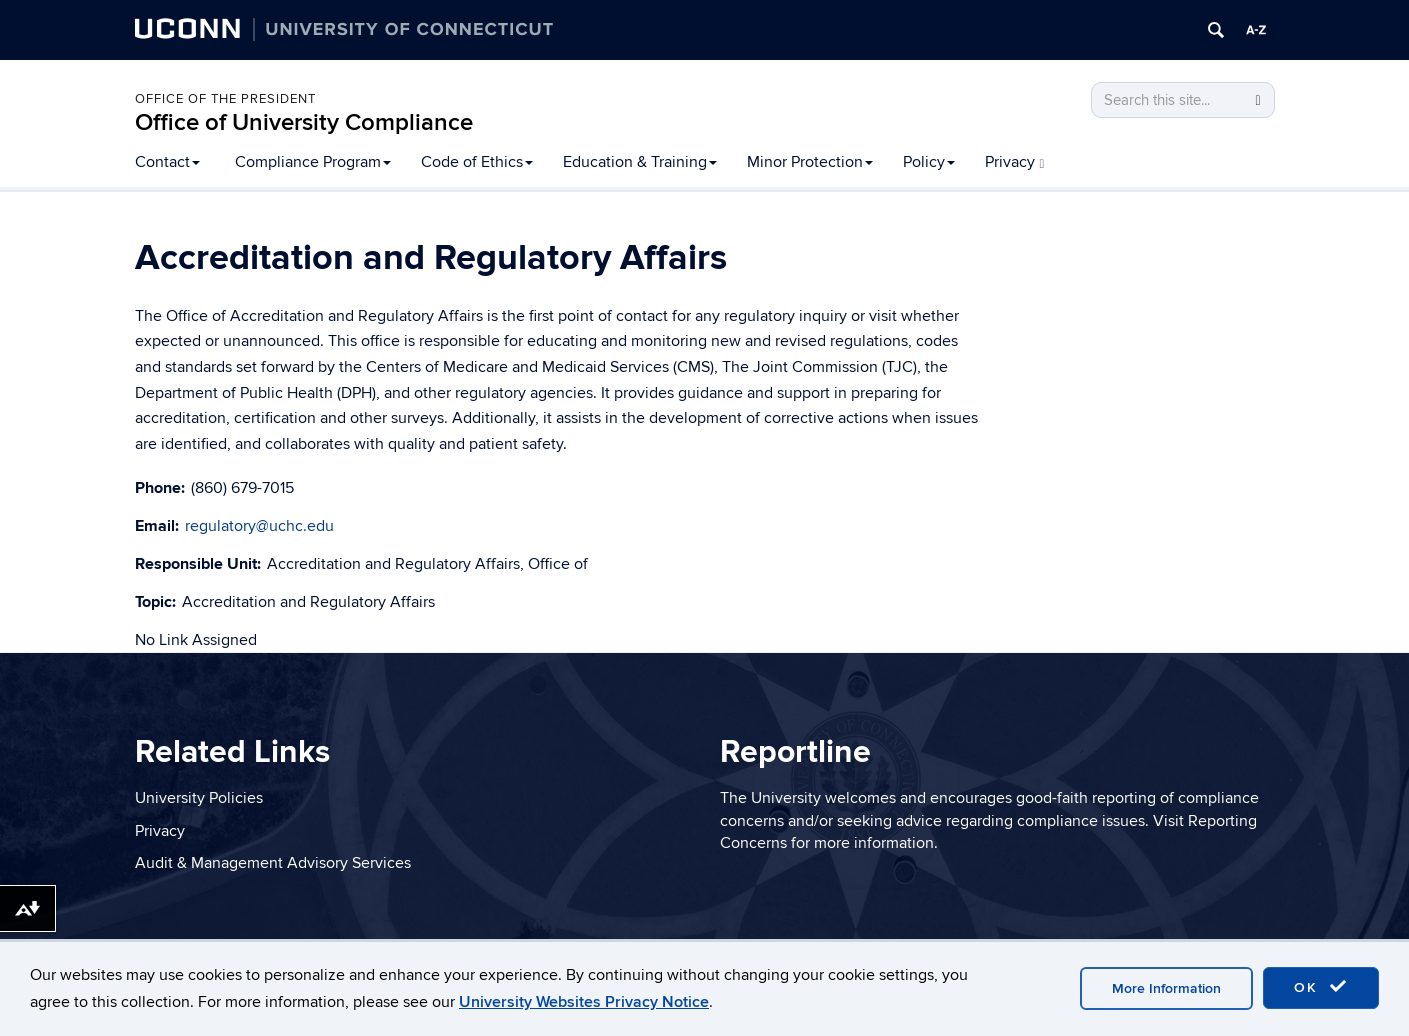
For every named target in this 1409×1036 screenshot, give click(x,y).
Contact (167, 162)
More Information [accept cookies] (1166, 988)
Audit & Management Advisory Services (273, 863)
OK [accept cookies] (1321, 987)
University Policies (199, 798)
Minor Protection (810, 162)
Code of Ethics (477, 162)
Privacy (1015, 162)
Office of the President (225, 99)
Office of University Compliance (304, 122)
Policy (929, 162)
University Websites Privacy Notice (584, 1002)
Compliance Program (313, 162)
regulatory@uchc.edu (259, 526)
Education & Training (640, 162)
